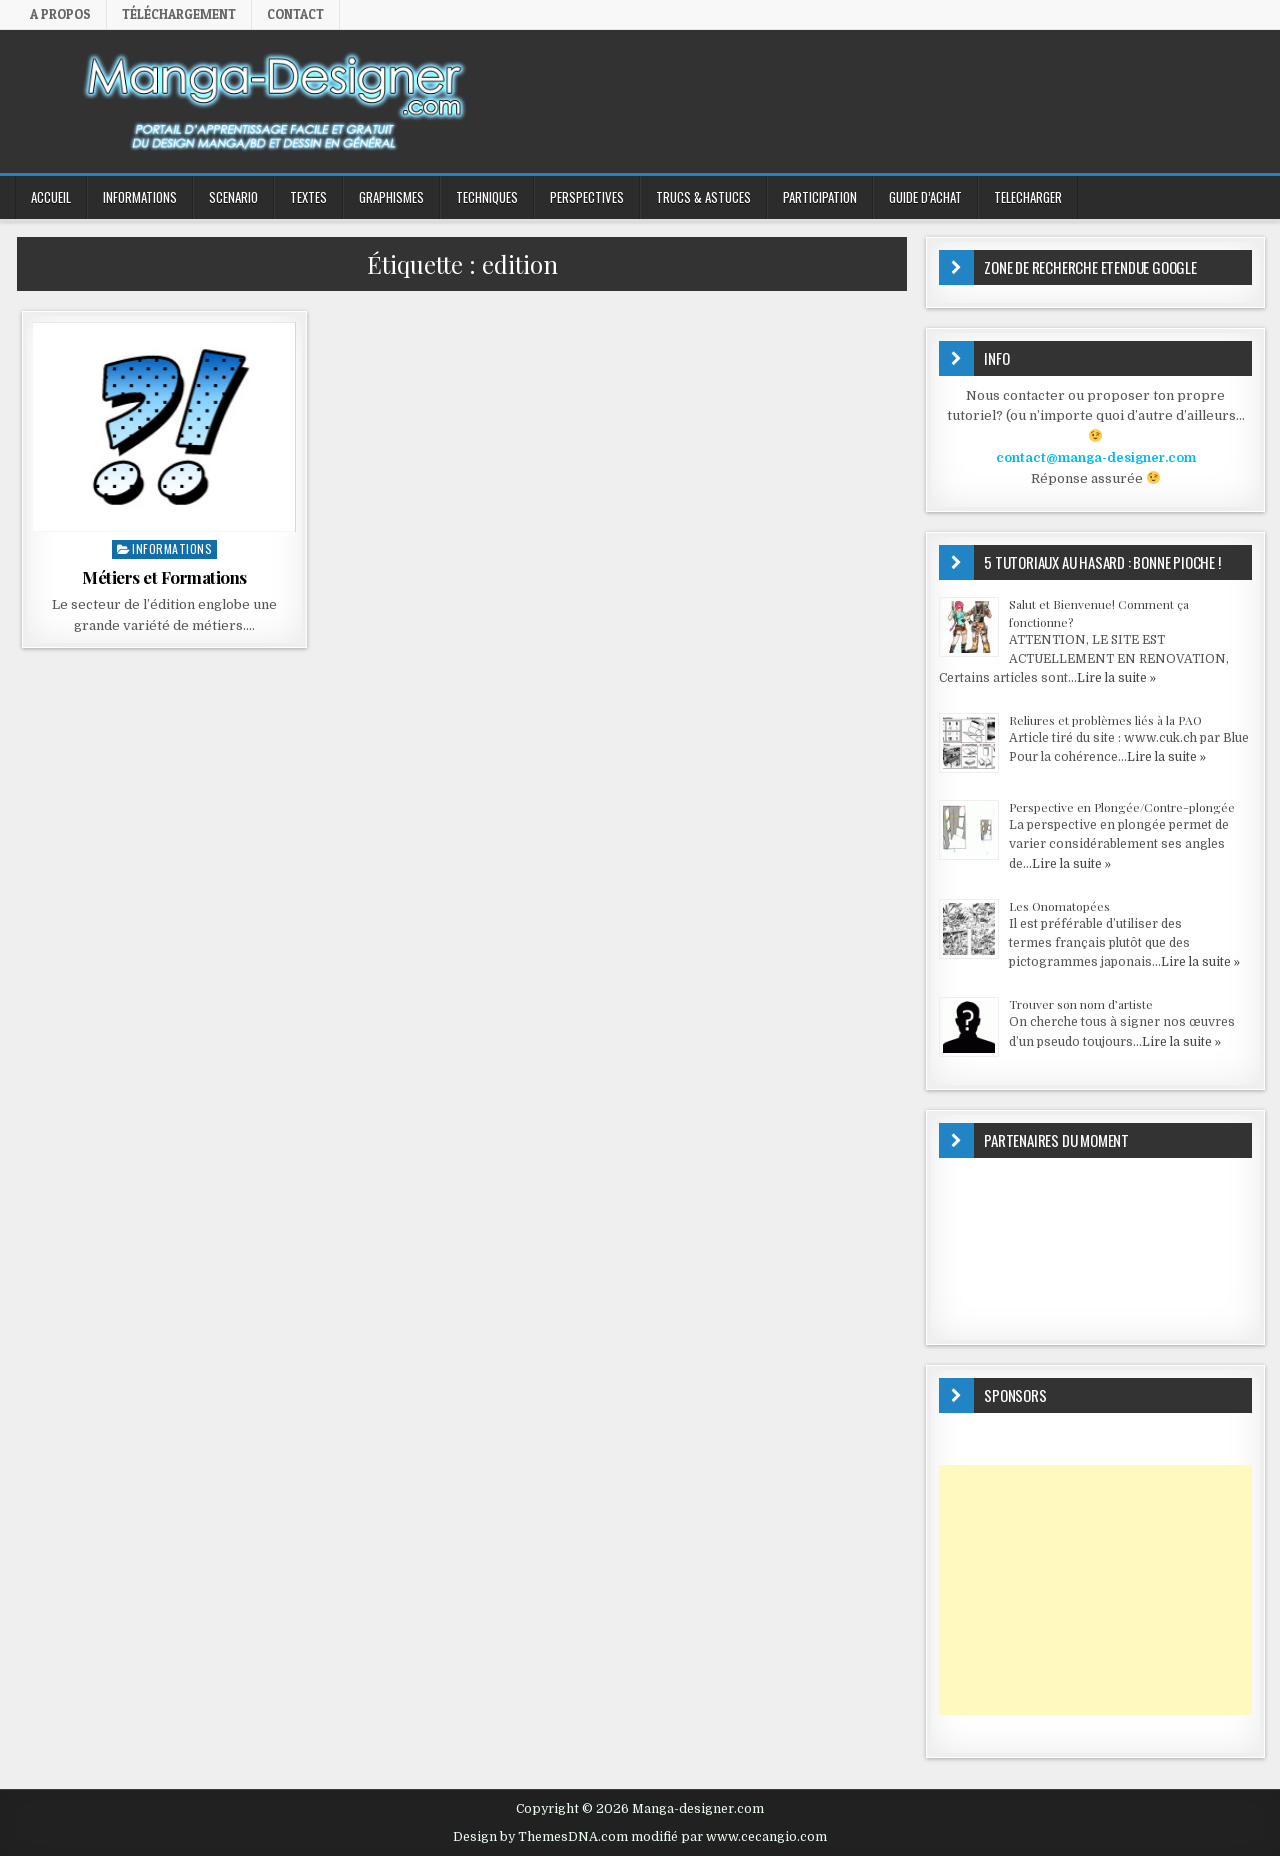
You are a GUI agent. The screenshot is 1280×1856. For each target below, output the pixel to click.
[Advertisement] (1095, 1590)
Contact (295, 14)
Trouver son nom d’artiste (1081, 1004)
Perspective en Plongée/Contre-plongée (1122, 807)
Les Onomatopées (1059, 906)
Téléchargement (179, 14)
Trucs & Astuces (703, 197)
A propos (60, 14)
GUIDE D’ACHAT (925, 197)
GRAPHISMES (391, 197)
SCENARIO (233, 197)
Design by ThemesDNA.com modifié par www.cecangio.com (640, 1837)
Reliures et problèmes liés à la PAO (1105, 720)
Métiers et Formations (164, 577)
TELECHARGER (1028, 197)
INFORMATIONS (140, 197)
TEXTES (308, 197)
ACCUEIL (51, 197)
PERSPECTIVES (587, 197)
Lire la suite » (1116, 678)
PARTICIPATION (820, 197)
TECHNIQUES (487, 197)
